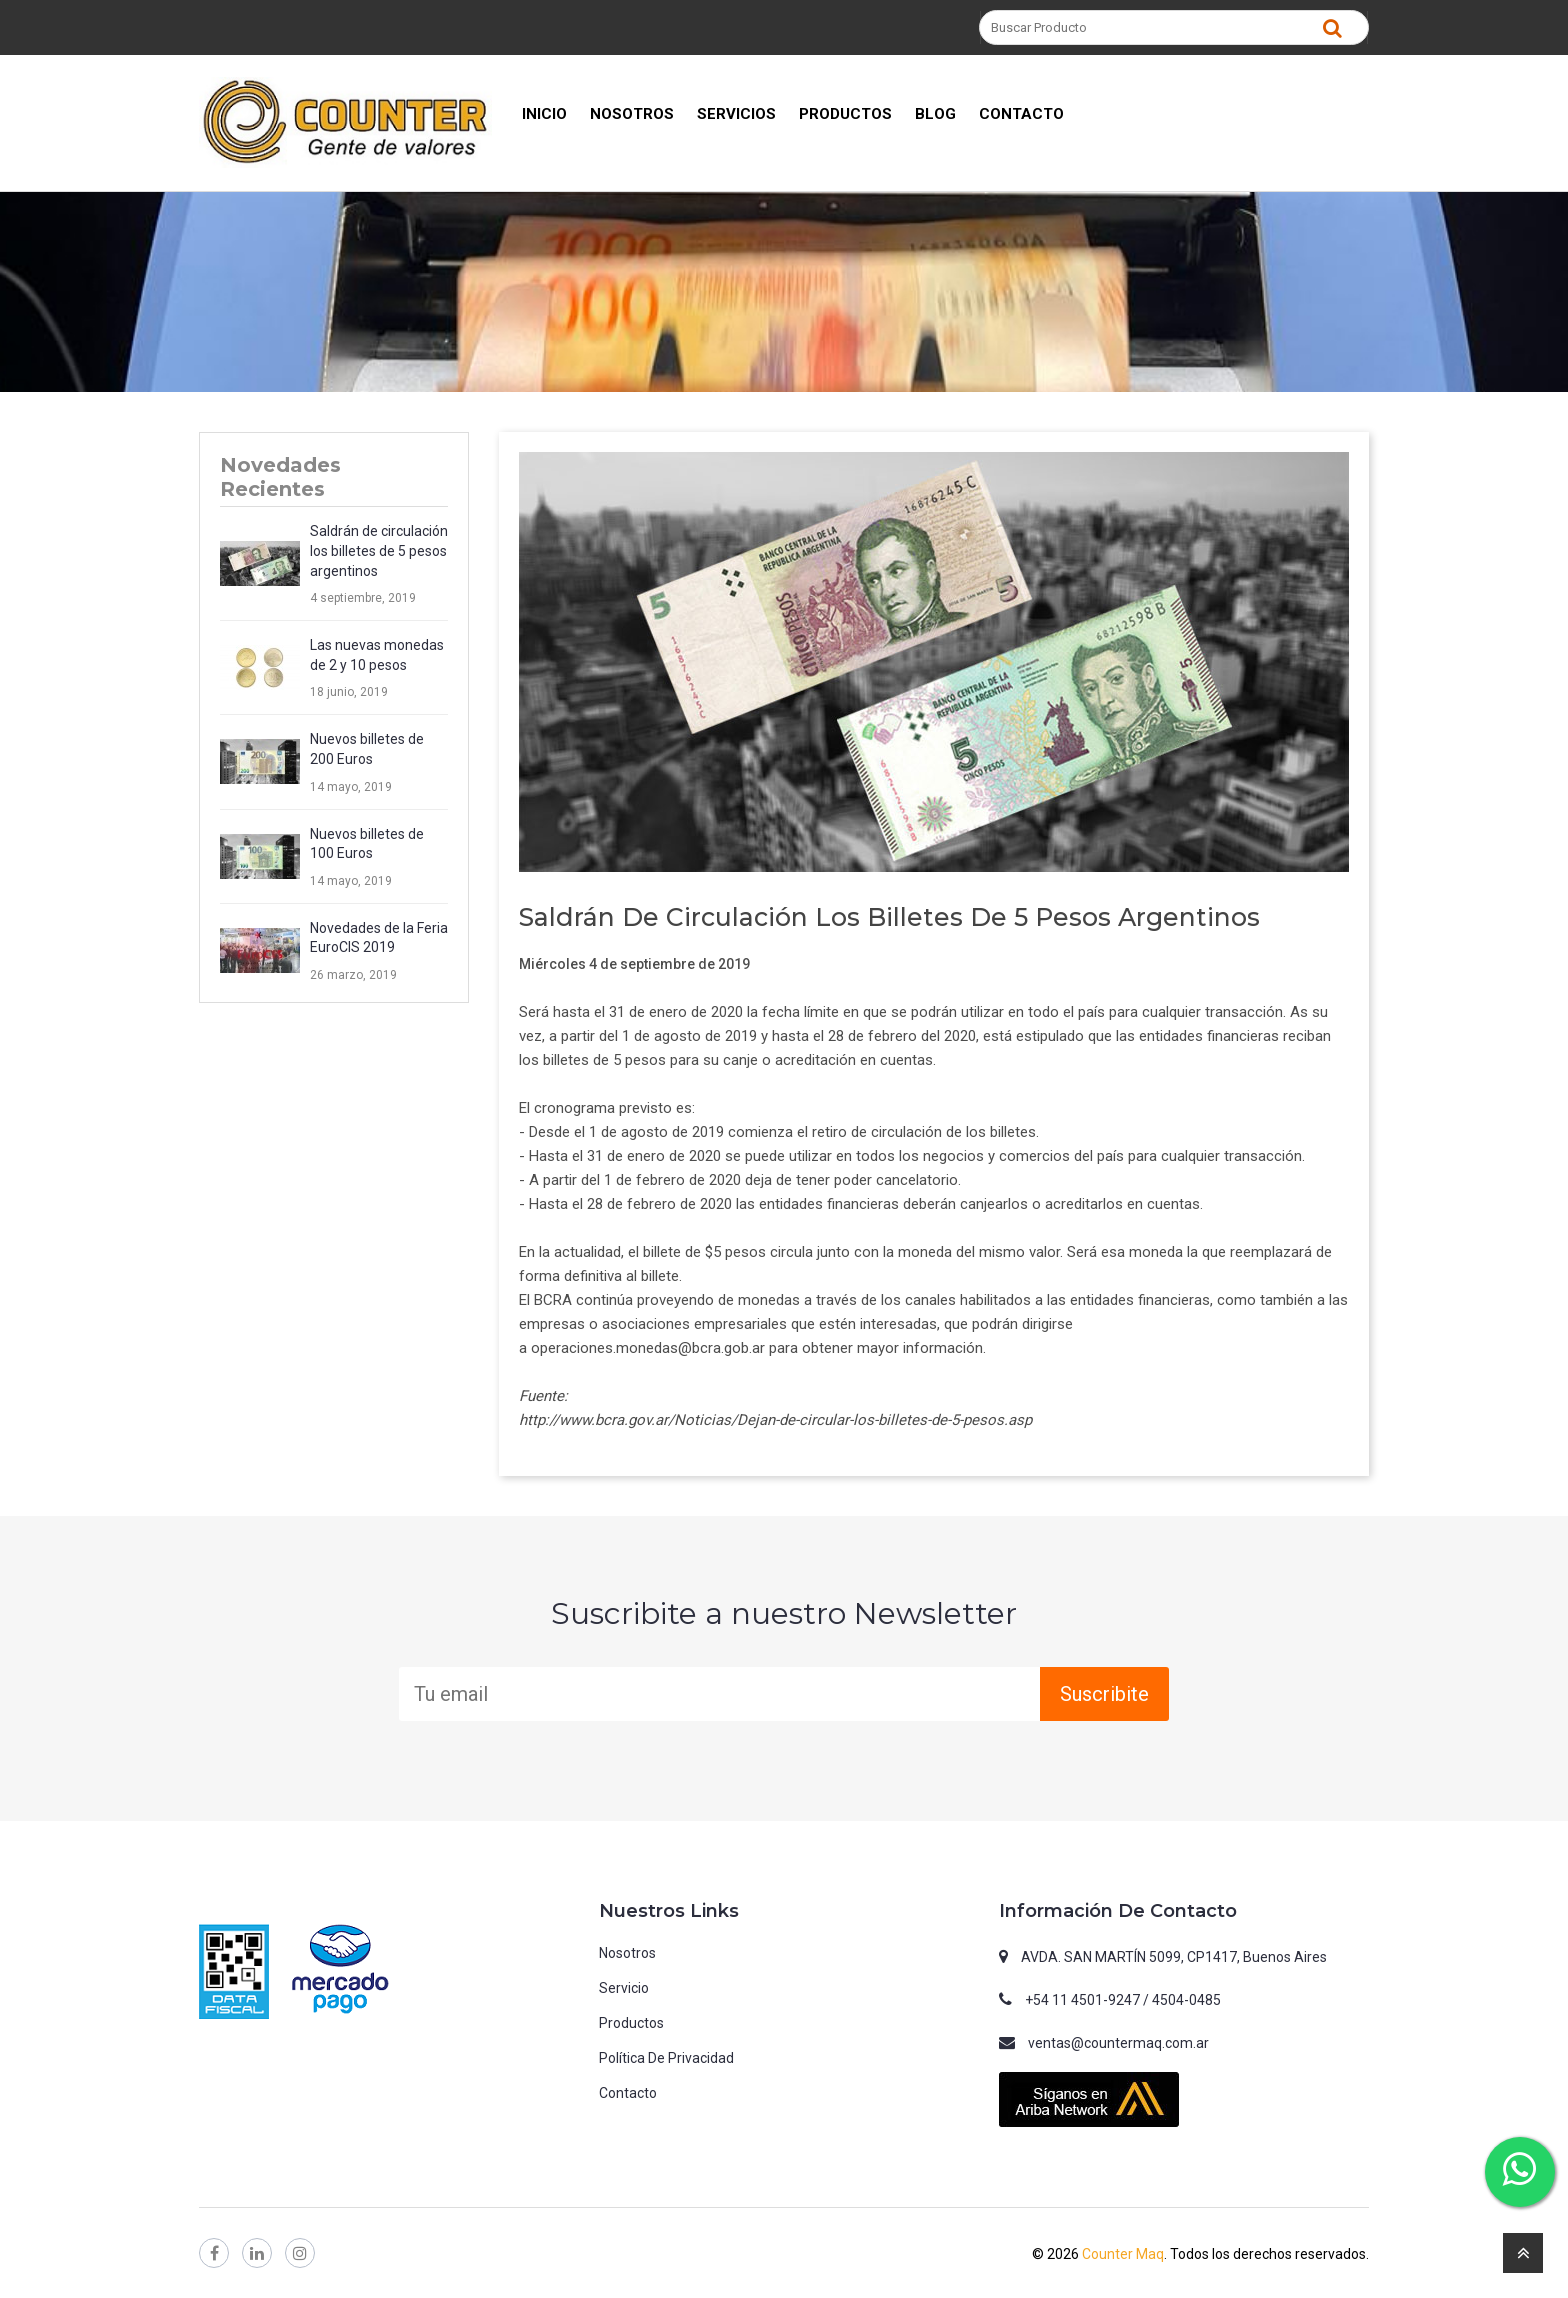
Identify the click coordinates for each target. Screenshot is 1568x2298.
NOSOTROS (632, 114)
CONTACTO (1021, 114)
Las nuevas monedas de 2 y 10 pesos (377, 655)
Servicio (624, 1988)
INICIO (544, 114)
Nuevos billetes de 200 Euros (367, 749)
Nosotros (627, 1953)
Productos (631, 2023)
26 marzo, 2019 (353, 975)
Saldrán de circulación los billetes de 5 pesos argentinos (379, 550)
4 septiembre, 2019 (363, 598)
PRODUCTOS (845, 114)
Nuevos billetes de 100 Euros (367, 844)
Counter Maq (1123, 2254)
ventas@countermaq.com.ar (1118, 2043)
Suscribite (1104, 1694)
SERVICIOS (736, 114)
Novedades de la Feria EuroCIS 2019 (379, 938)
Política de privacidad (666, 2058)
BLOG (935, 114)
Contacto (628, 2093)
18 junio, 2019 (349, 692)
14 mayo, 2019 (351, 787)
